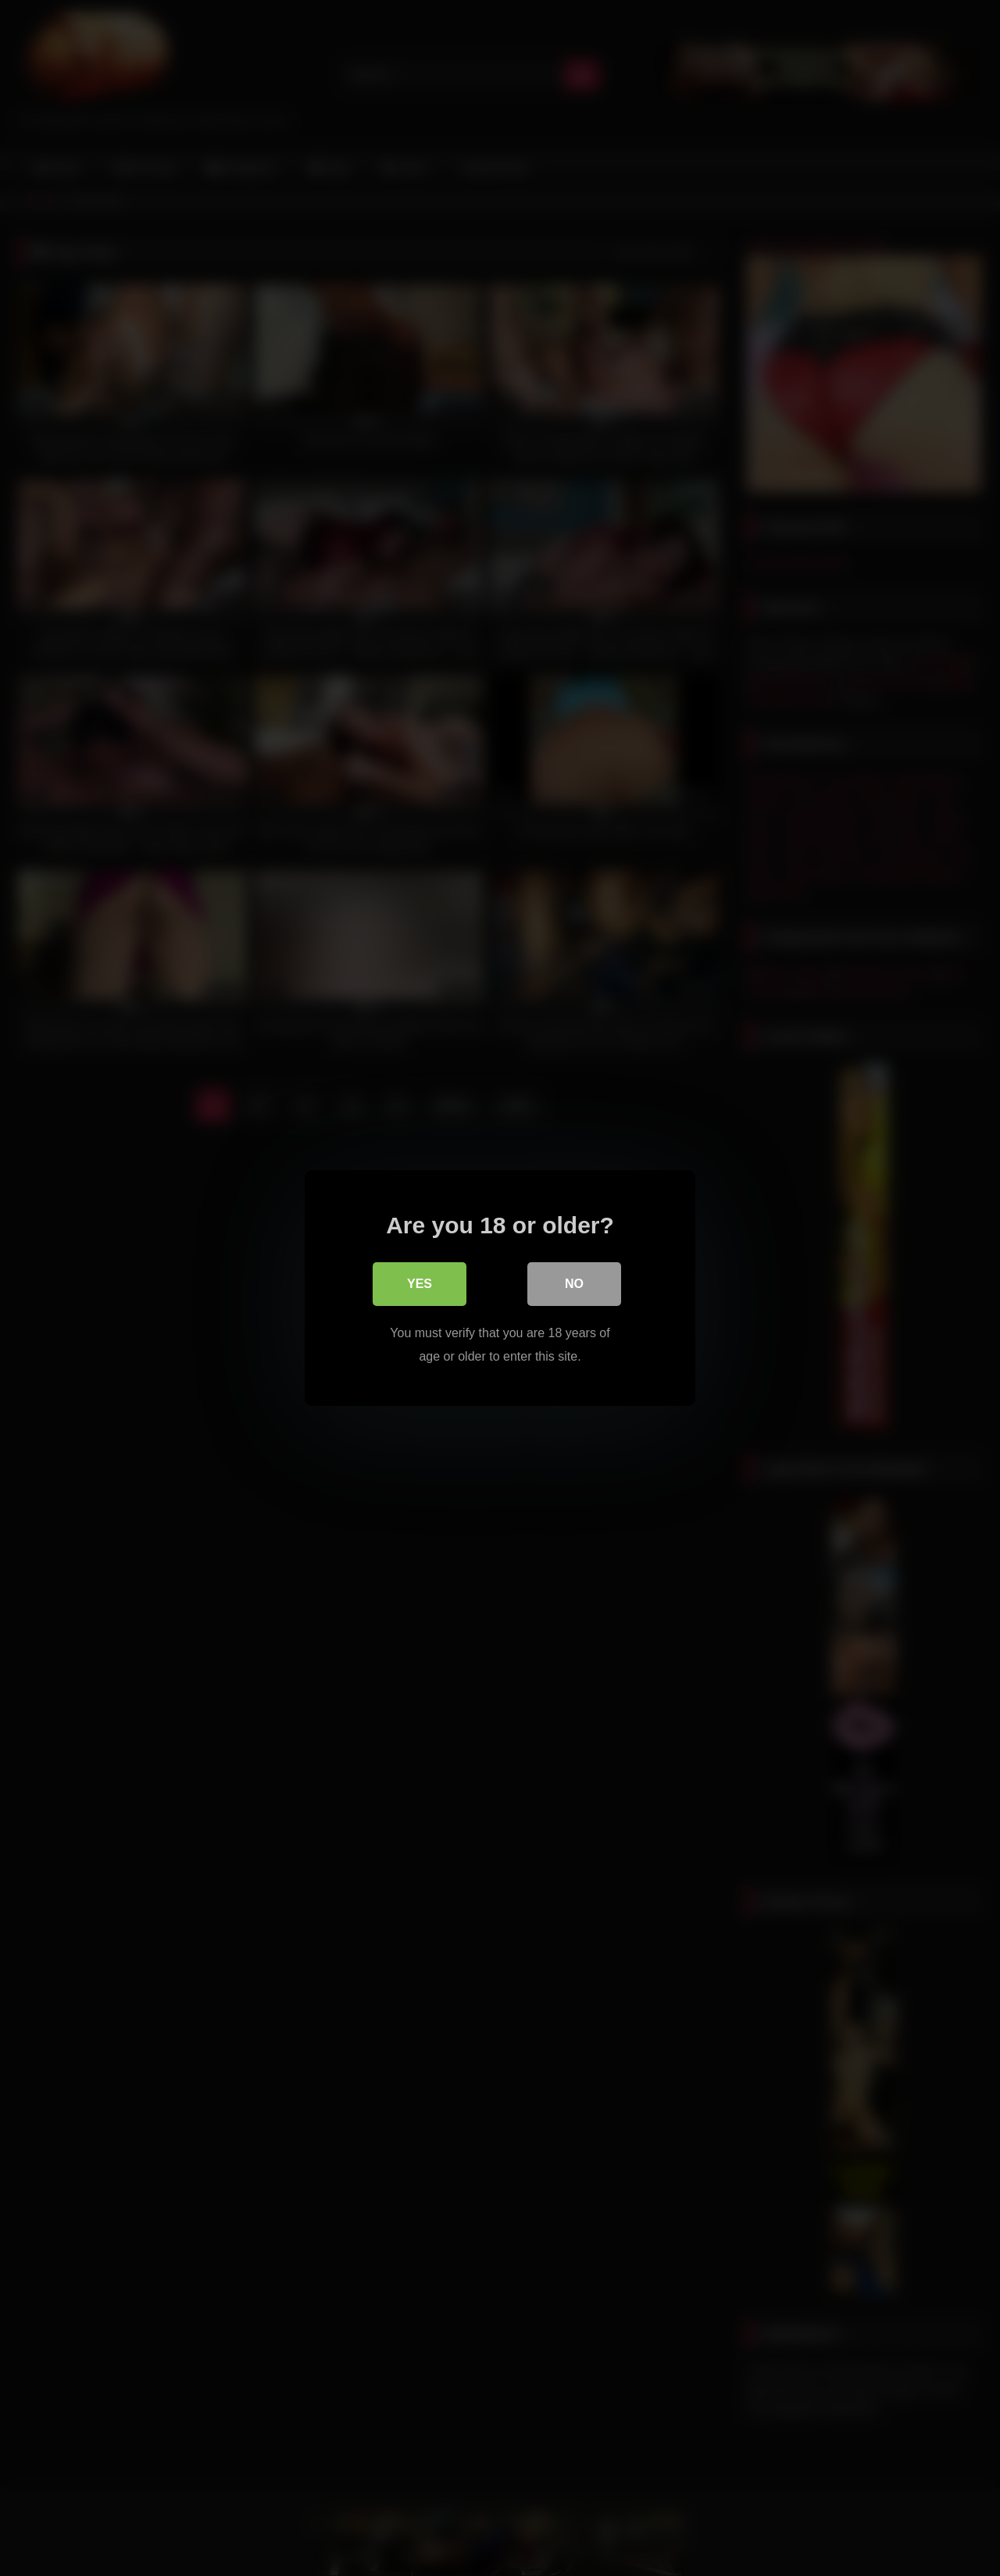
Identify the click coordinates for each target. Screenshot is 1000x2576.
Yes (419, 1283)
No (574, 1283)
